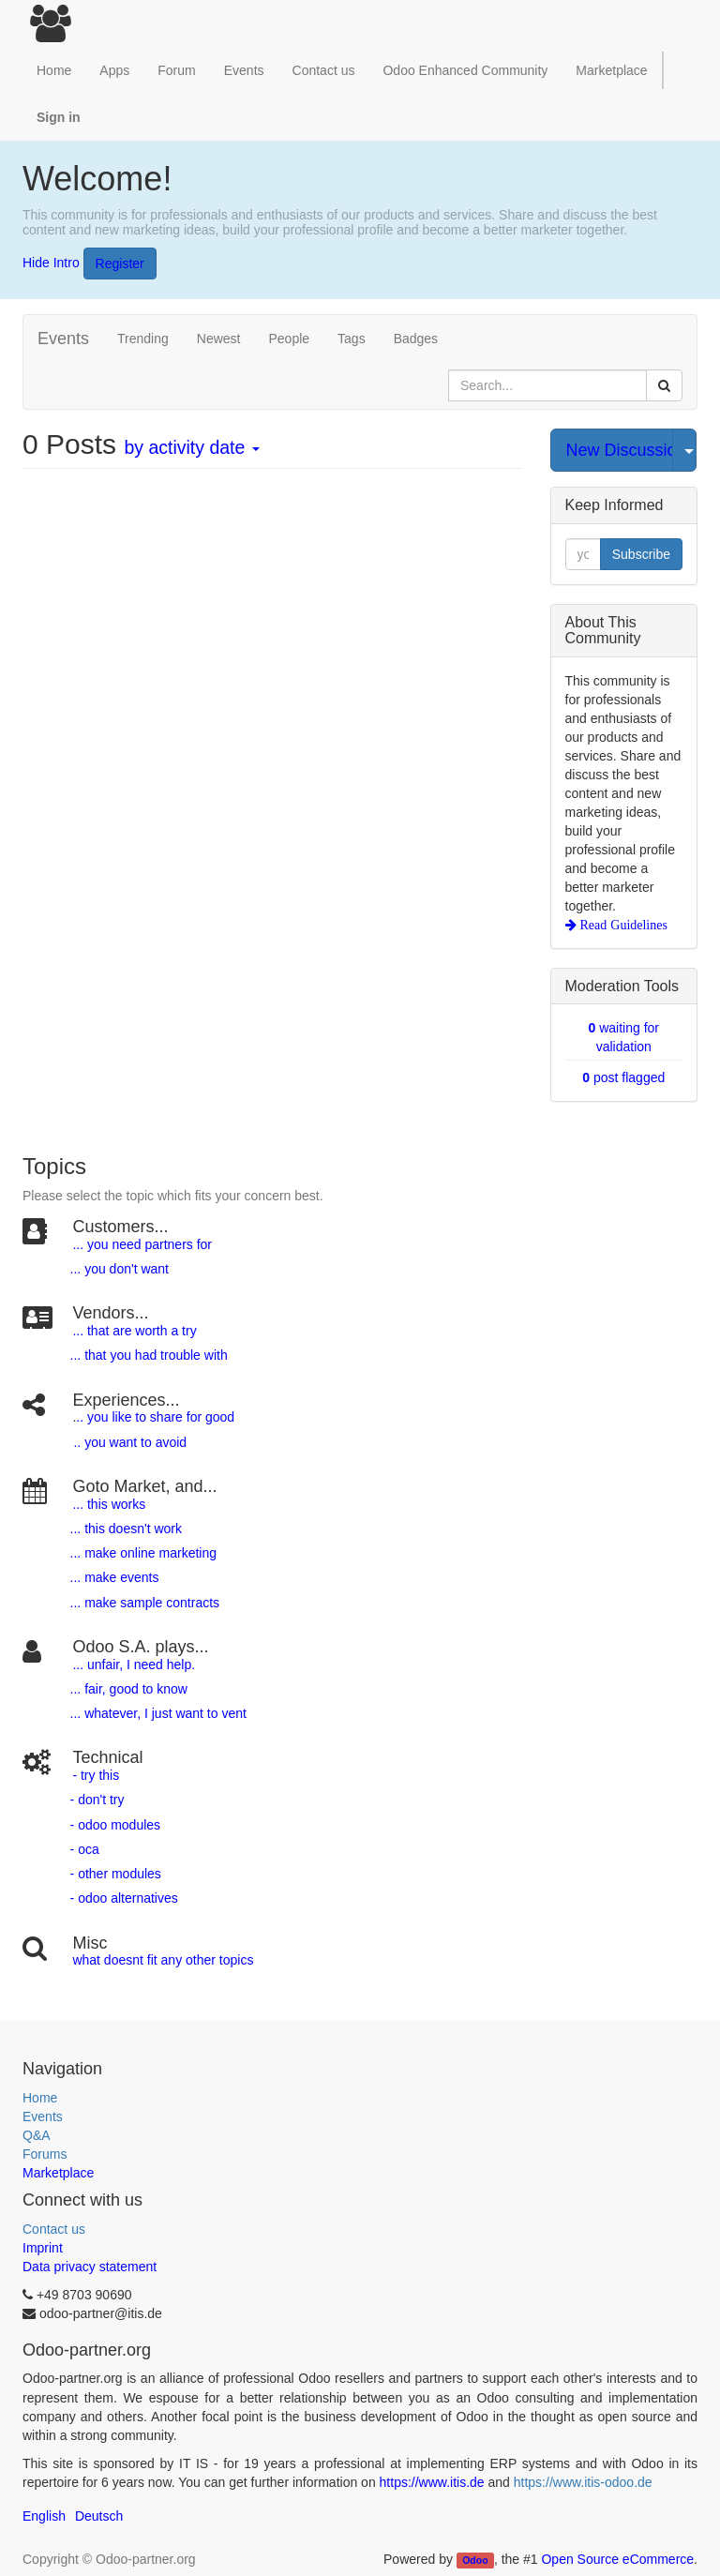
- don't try (97, 1799)
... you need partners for (142, 1244)
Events (42, 2116)
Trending (143, 338)
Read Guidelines (622, 924)
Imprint (42, 2247)
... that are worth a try (134, 1330)
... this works (108, 1504)
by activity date (191, 447)
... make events (113, 1577)
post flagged (623, 1077)
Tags (352, 338)
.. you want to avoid (130, 1442)
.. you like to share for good (155, 1416)
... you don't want (118, 1268)
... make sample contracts (145, 1602)
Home (39, 2097)
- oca (84, 1849)
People (288, 338)
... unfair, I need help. (133, 1664)
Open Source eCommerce (617, 2559)
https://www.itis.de (432, 2482)
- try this (95, 1775)
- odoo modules (113, 1824)
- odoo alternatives (122, 1898)
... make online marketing (142, 1552)
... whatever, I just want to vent (157, 1713)
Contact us (53, 2229)
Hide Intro (51, 261)
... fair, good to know (129, 1688)
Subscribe (641, 554)
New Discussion (619, 450)
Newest (219, 338)
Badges (416, 338)
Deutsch (99, 2515)
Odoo (475, 2560)
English (44, 2515)
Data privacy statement (89, 2266)
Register (120, 263)
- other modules (114, 1873)
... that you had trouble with (147, 1355)
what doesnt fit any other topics (162, 1959)
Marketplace (611, 70)
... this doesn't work (126, 1528)
